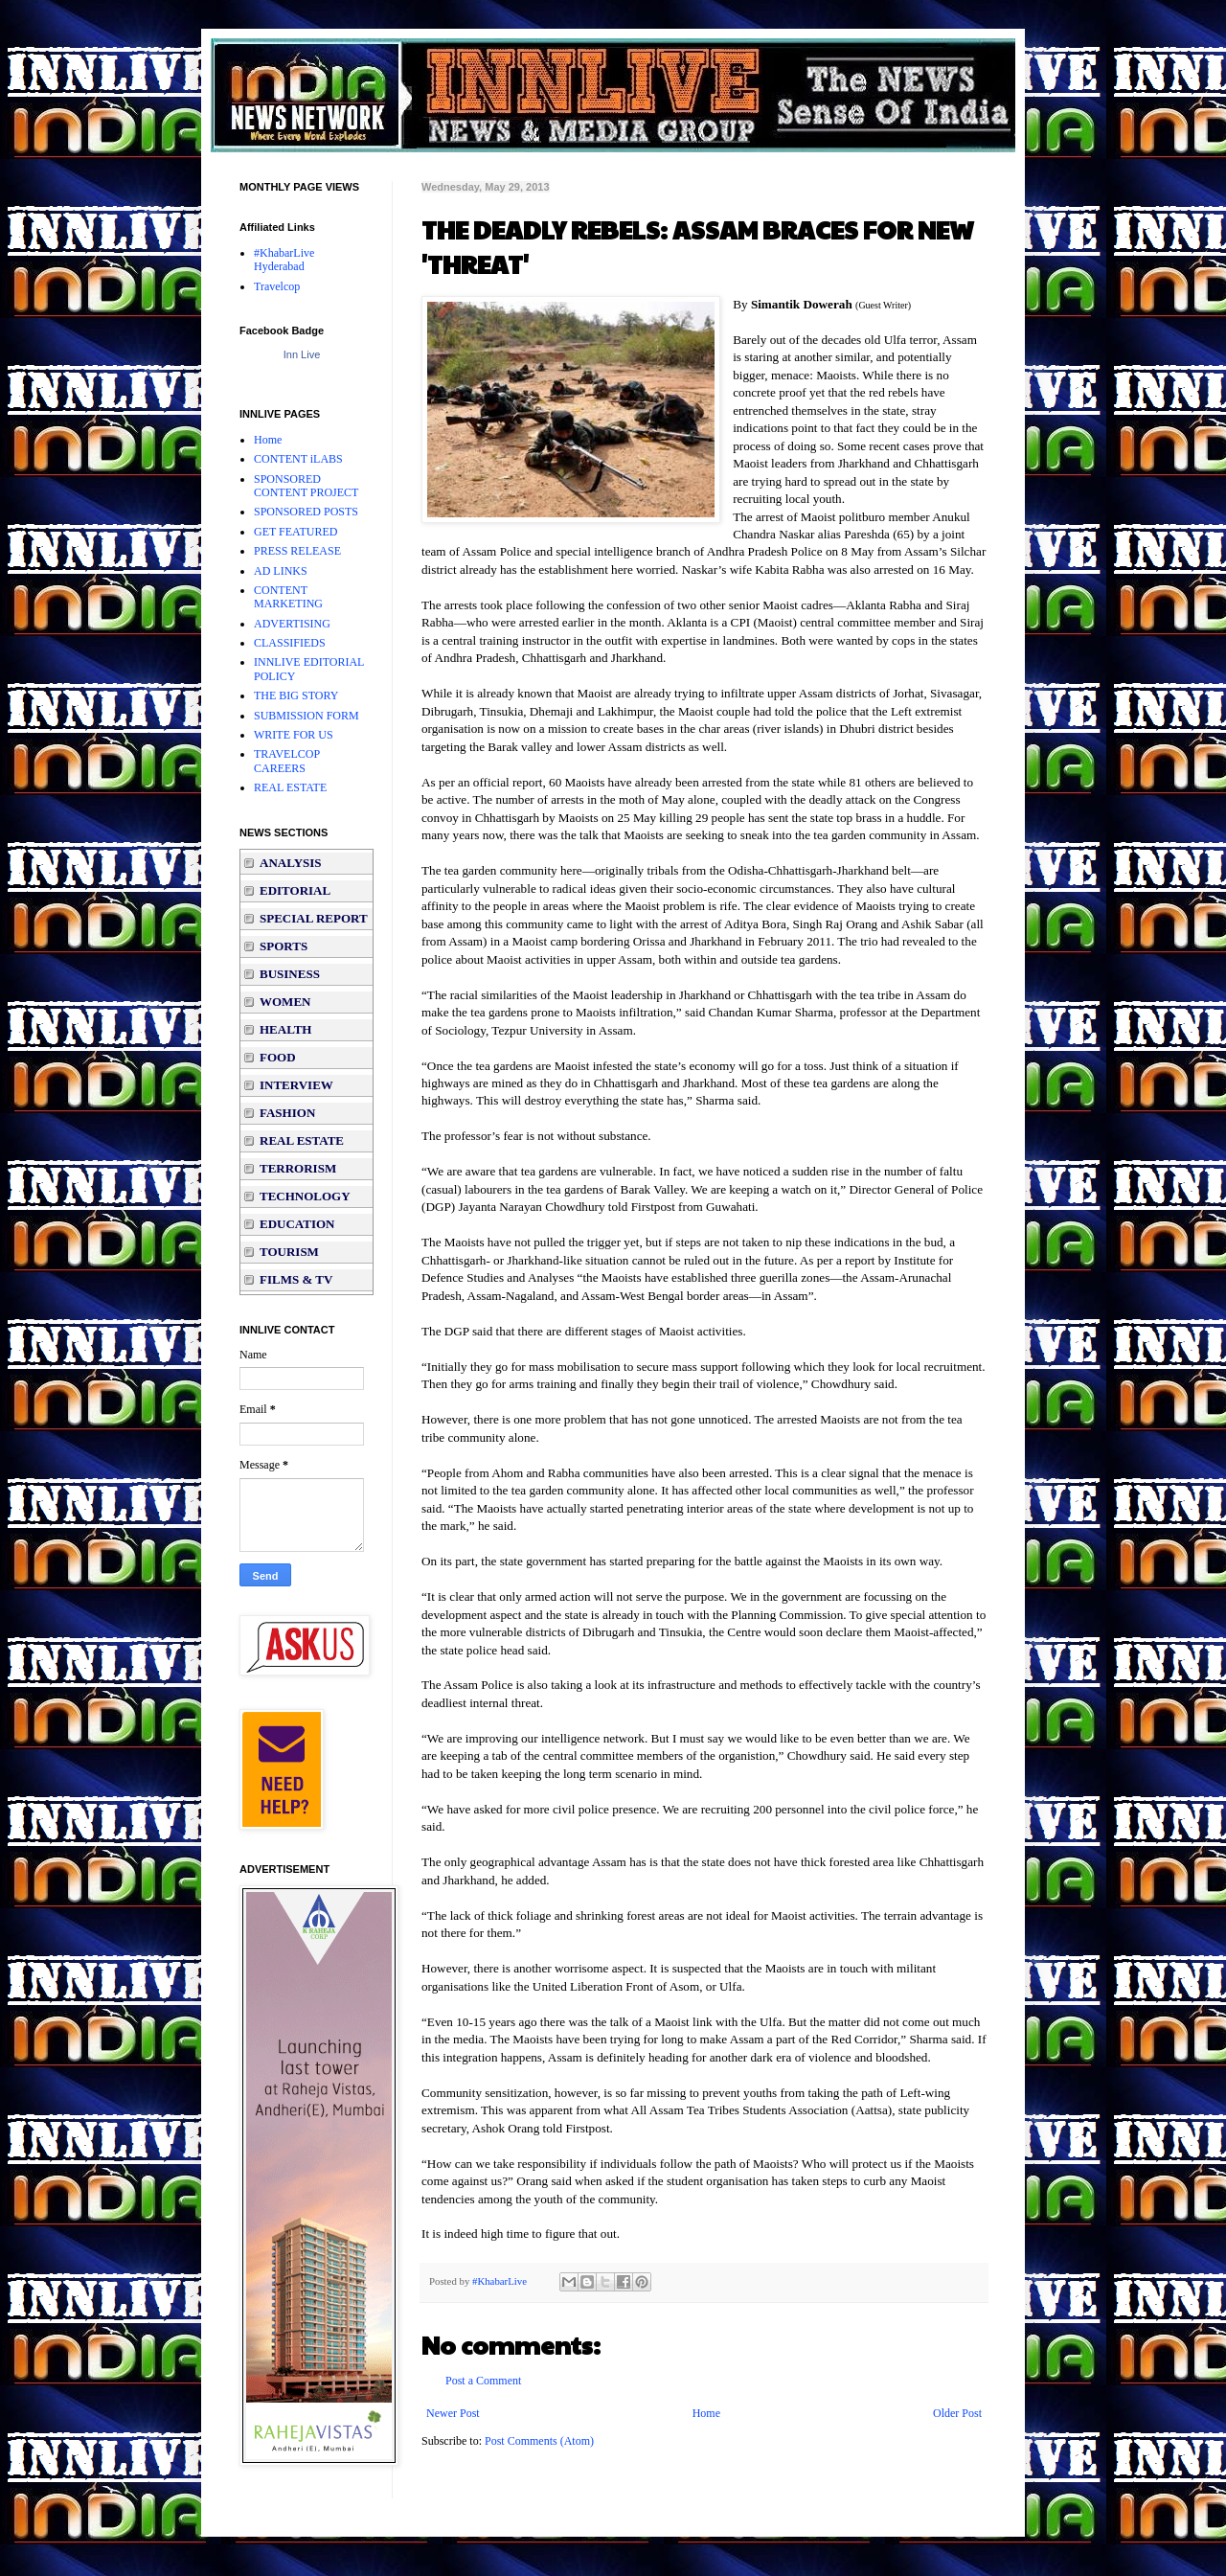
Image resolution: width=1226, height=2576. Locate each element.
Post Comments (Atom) (539, 2441)
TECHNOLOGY (305, 1196)
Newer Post (453, 2413)
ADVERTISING (292, 623)
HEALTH (285, 1029)
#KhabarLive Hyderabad (284, 259)
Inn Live (302, 354)
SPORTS (283, 946)
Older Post (957, 2413)
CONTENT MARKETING (288, 596)
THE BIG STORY (296, 695)
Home (706, 2413)
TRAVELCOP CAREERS (287, 760)
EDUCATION (297, 1224)
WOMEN (285, 1001)
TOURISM (289, 1251)
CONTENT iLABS (298, 459)
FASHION (287, 1113)
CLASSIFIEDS (290, 643)
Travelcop (277, 286)
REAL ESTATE (290, 787)
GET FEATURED (295, 531)
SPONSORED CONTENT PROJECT (306, 485)
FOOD (278, 1057)
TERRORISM (298, 1168)
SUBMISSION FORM (306, 715)
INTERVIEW (296, 1085)
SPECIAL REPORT (314, 918)
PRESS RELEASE (297, 551)
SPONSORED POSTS (306, 511)
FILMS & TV (296, 1279)
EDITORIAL (295, 890)
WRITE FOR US (293, 734)
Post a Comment (483, 2380)
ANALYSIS (291, 862)
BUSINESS (290, 974)
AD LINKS (280, 571)
